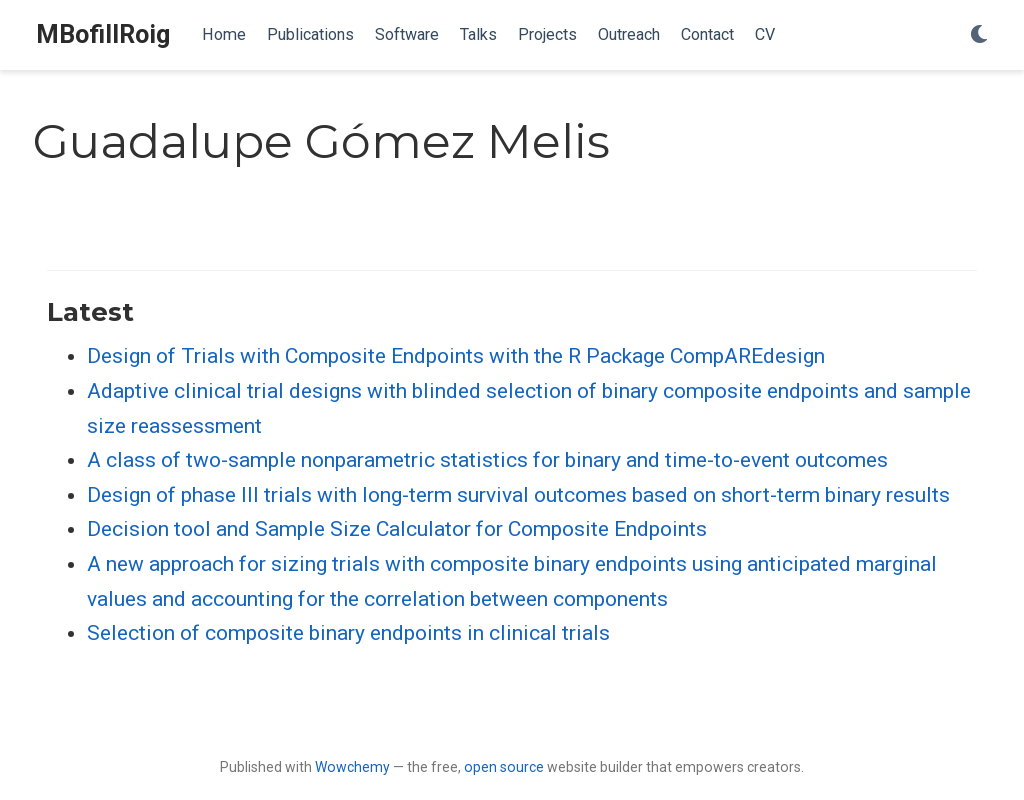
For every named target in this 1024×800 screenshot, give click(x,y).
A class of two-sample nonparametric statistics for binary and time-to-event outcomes (487, 460)
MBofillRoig (103, 34)
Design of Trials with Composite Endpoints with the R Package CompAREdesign (456, 356)
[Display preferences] (979, 35)
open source (504, 767)
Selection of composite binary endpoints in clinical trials (348, 633)
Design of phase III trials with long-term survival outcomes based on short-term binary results (518, 495)
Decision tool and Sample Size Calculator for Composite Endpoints (397, 529)
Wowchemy (352, 767)
